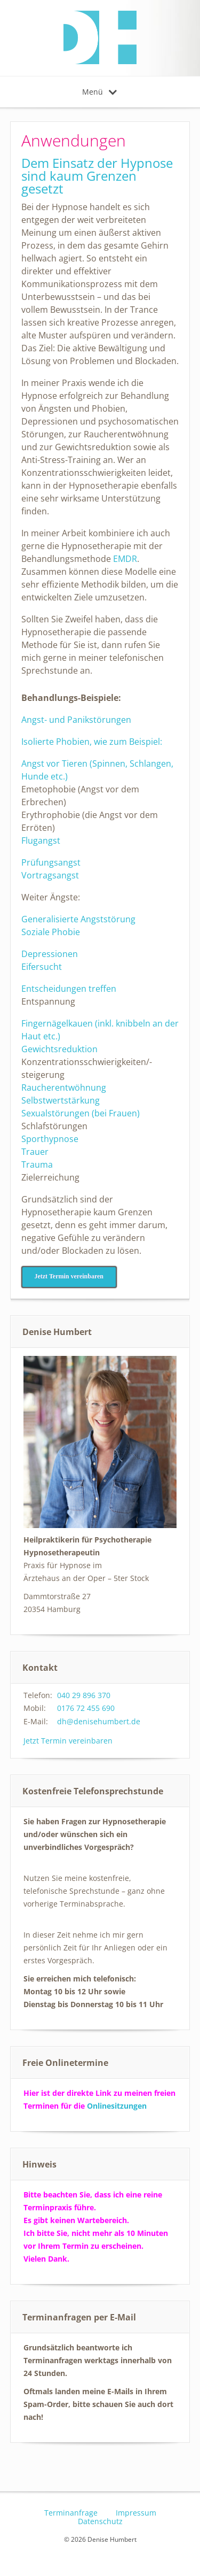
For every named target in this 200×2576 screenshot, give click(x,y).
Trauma (37, 1164)
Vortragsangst (50, 875)
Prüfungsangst (51, 862)
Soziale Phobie (50, 932)
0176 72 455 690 (86, 1708)
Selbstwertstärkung (60, 1100)
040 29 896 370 (83, 1695)
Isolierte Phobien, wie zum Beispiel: (91, 741)
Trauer (37, 1152)
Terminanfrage (71, 2513)
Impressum (136, 2513)
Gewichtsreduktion (59, 1049)
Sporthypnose (49, 1139)
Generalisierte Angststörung (78, 919)
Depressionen (49, 954)
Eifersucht (41, 967)
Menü (99, 92)
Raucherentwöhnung (63, 1087)
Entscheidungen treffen (68, 988)
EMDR (125, 559)
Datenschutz (100, 2521)
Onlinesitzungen (117, 2106)
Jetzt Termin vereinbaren (68, 1741)
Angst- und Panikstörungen (76, 720)
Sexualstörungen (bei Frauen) (80, 1113)
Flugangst (40, 840)
